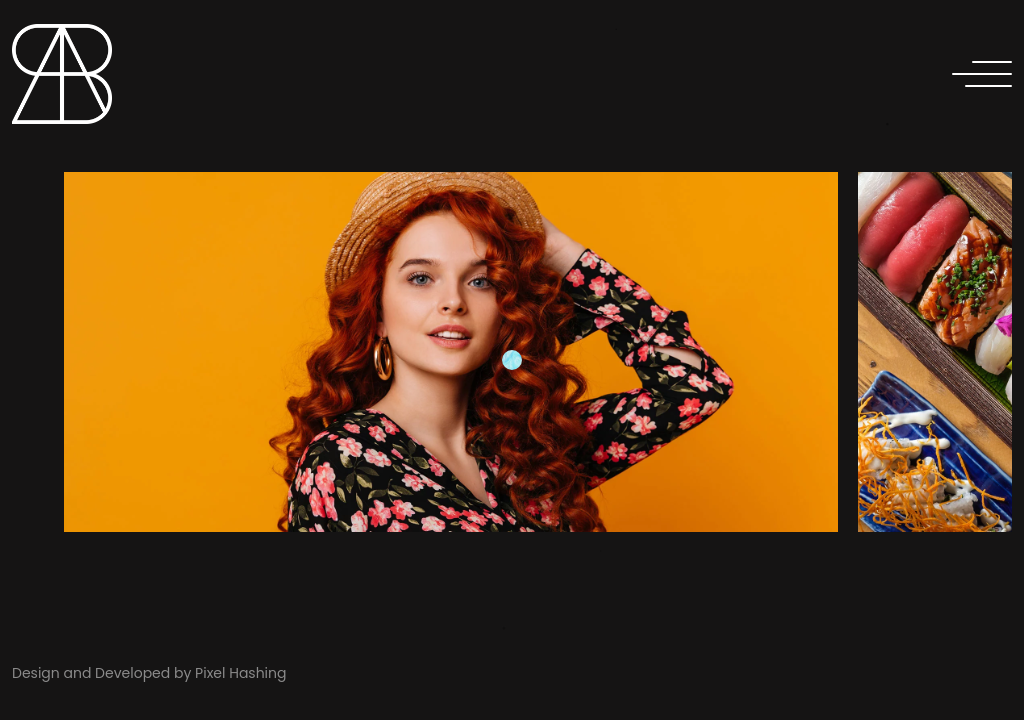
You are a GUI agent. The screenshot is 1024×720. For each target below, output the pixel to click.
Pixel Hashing (240, 673)
